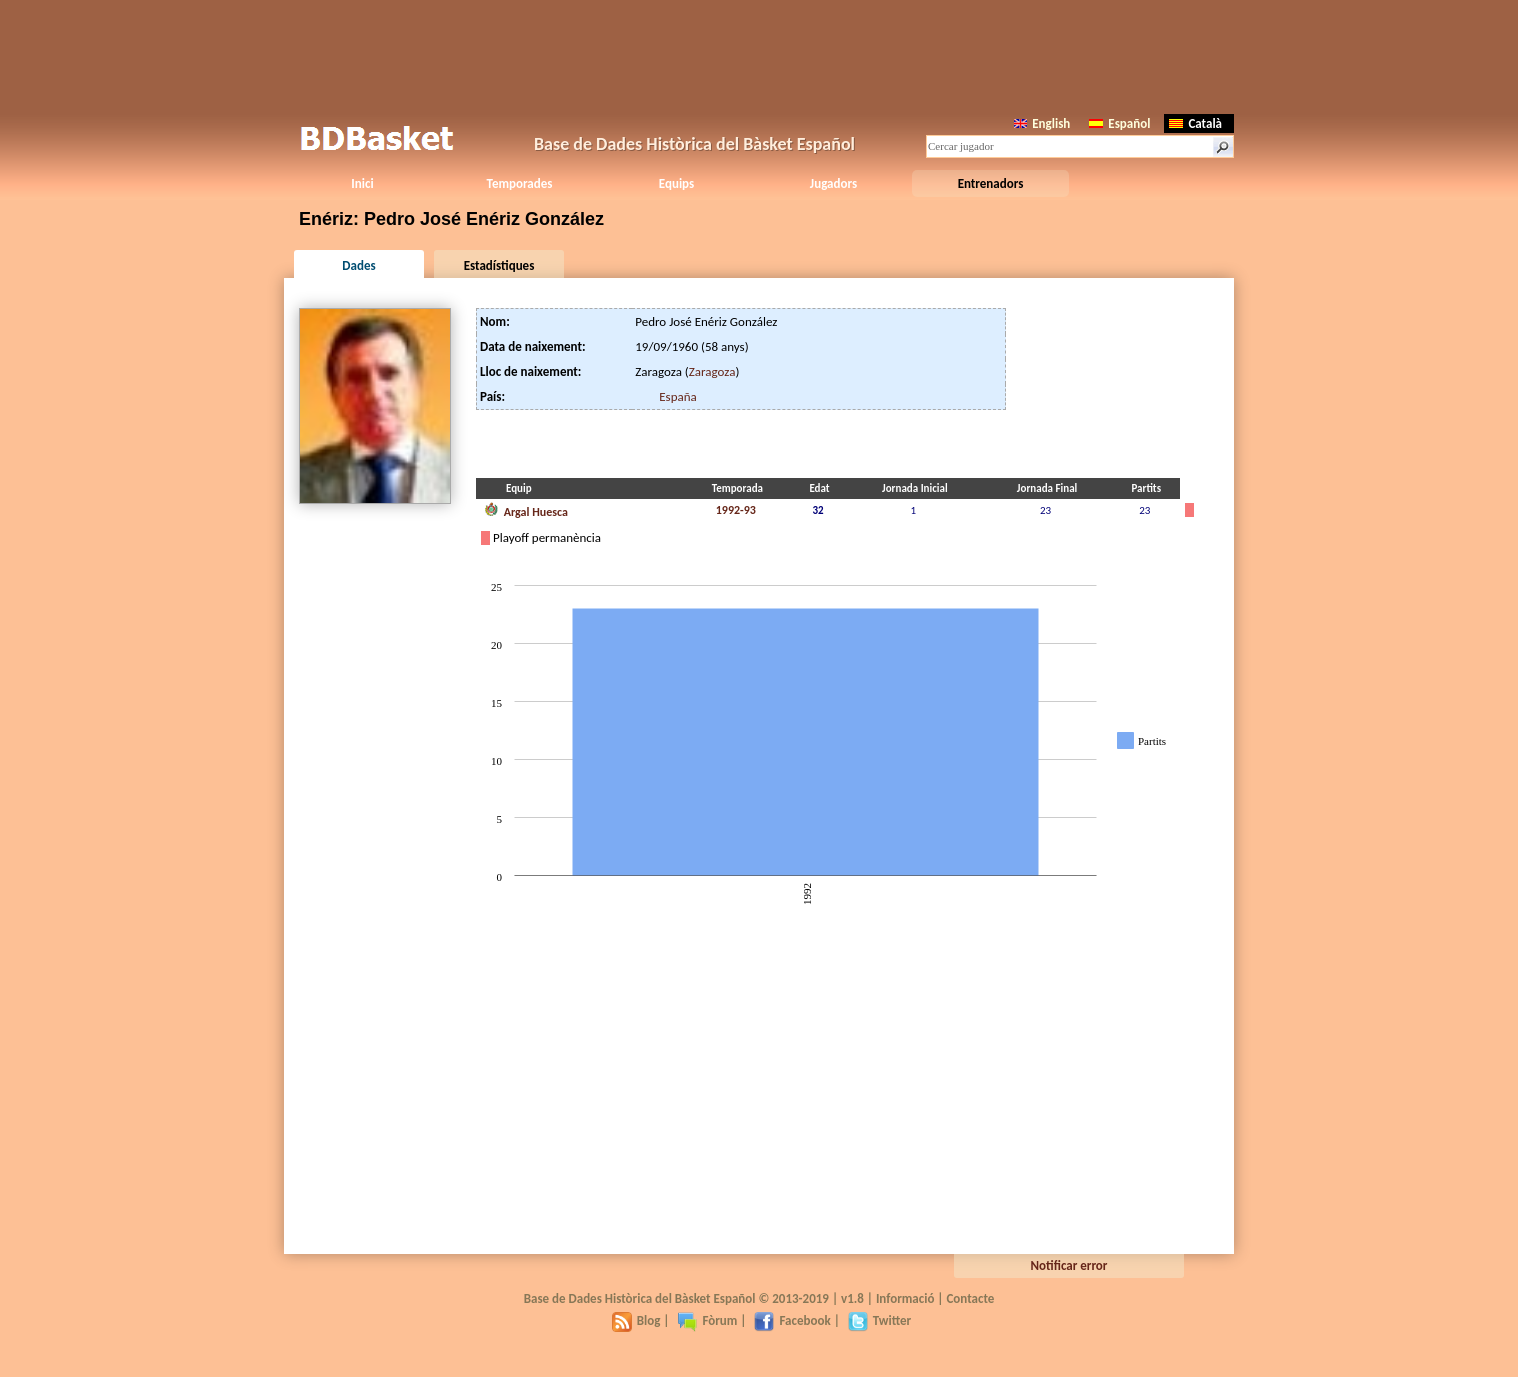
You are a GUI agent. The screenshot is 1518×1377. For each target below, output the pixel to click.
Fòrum (707, 1320)
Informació (905, 1298)
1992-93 (736, 510)
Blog (636, 1320)
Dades (358, 265)
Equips (676, 183)
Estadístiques (499, 265)
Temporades (520, 183)
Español (1119, 123)
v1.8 (852, 1298)
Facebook (792, 1320)
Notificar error (1069, 1265)
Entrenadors (991, 183)
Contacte (970, 1298)
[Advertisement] (759, 55)
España (678, 396)
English (1042, 123)
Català (1195, 123)
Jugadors (833, 183)
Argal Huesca (526, 510)
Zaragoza (712, 371)
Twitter (879, 1320)
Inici (362, 183)
